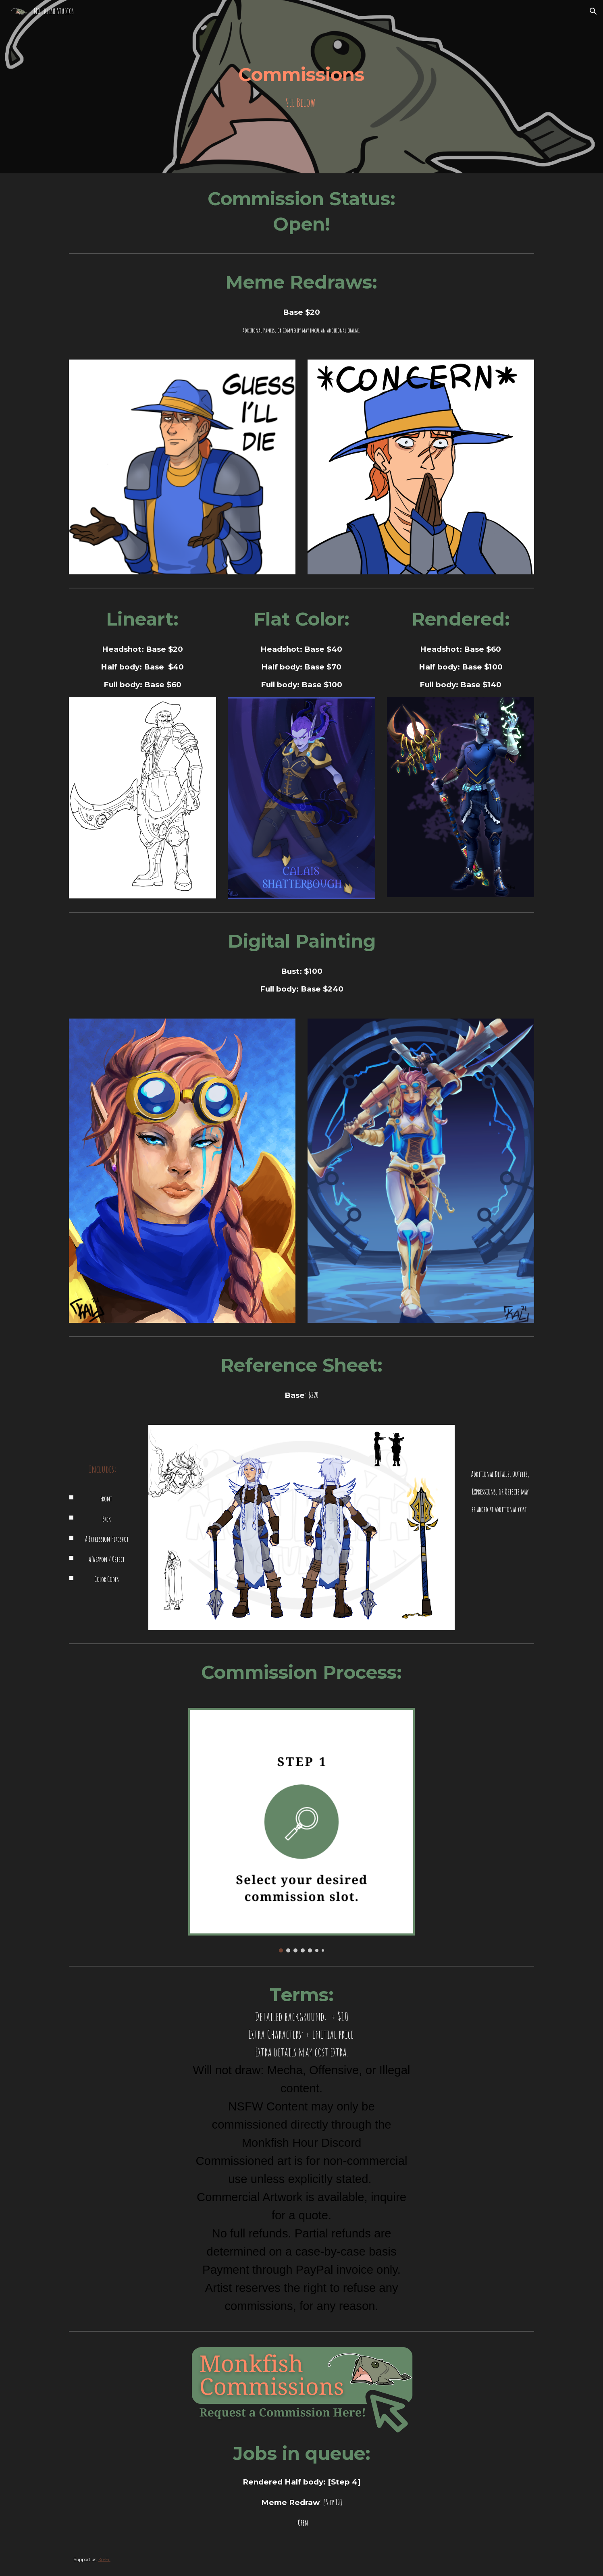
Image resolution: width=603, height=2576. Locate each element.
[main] (301, 87)
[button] (593, 11)
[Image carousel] (301, 1830)
